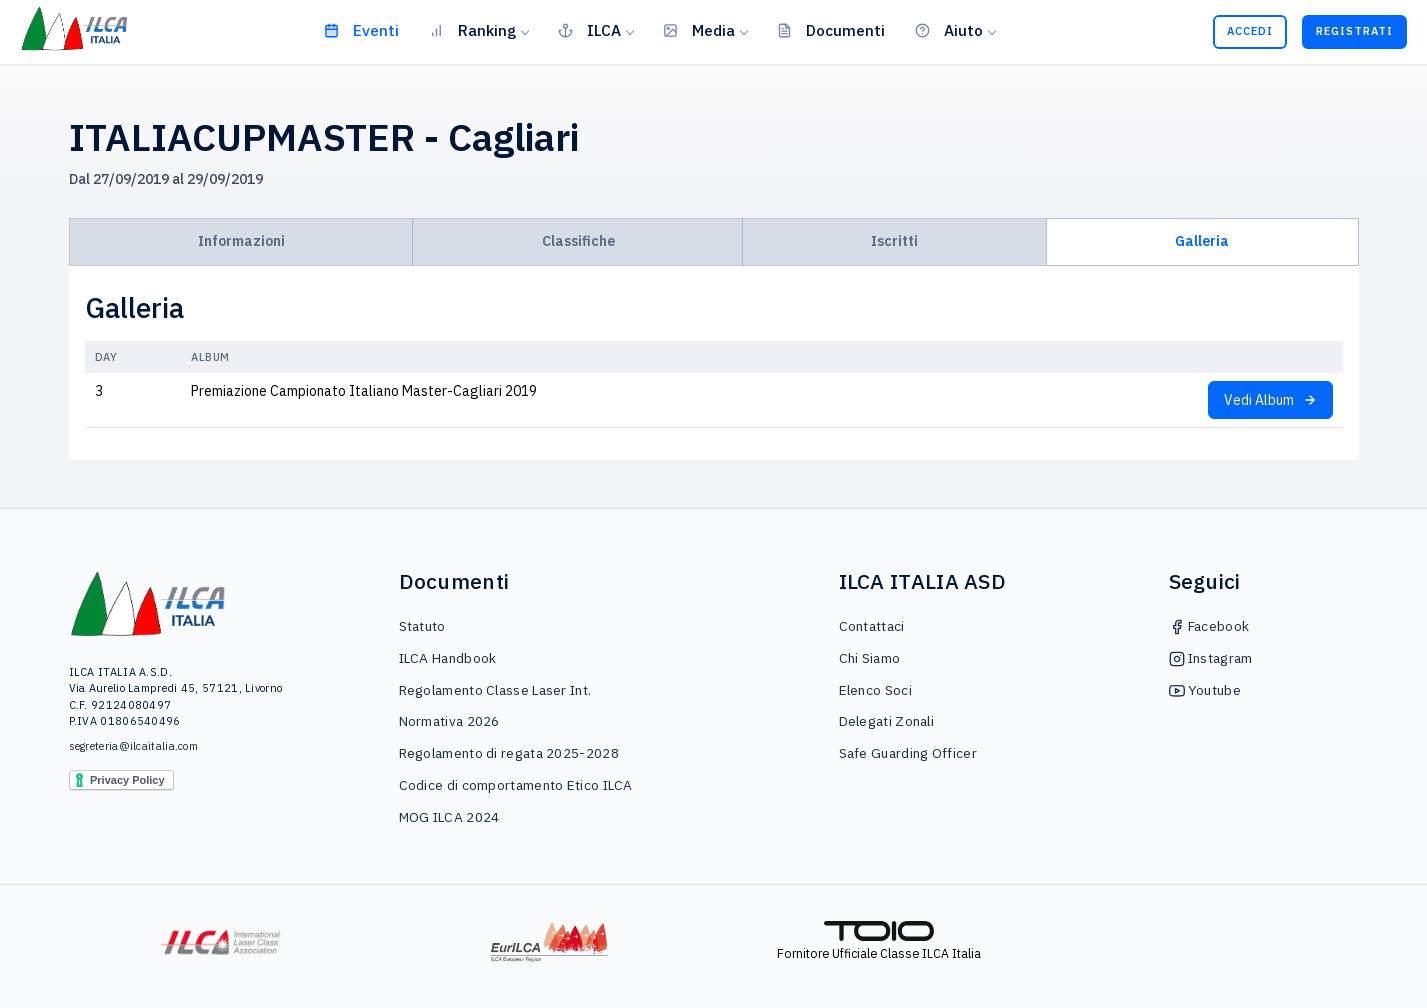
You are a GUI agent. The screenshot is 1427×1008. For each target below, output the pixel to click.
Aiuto (949, 30)
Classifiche (578, 241)
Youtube (1205, 690)
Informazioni (241, 241)
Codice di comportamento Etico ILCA (516, 785)
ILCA (589, 30)
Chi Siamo (870, 658)
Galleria (1202, 241)
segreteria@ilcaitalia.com (134, 746)
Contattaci (872, 626)
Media (699, 30)
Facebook (1209, 626)
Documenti (831, 30)
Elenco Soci (875, 690)
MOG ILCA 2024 (449, 817)
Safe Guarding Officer (908, 753)
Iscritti (894, 241)
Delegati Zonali (887, 721)
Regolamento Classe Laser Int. (495, 690)
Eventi (361, 30)
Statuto (422, 626)
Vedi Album (1270, 400)
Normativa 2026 (449, 721)
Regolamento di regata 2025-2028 (509, 753)
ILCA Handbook (448, 658)
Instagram (1211, 658)
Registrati (1354, 31)
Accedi (1250, 31)
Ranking (472, 30)
